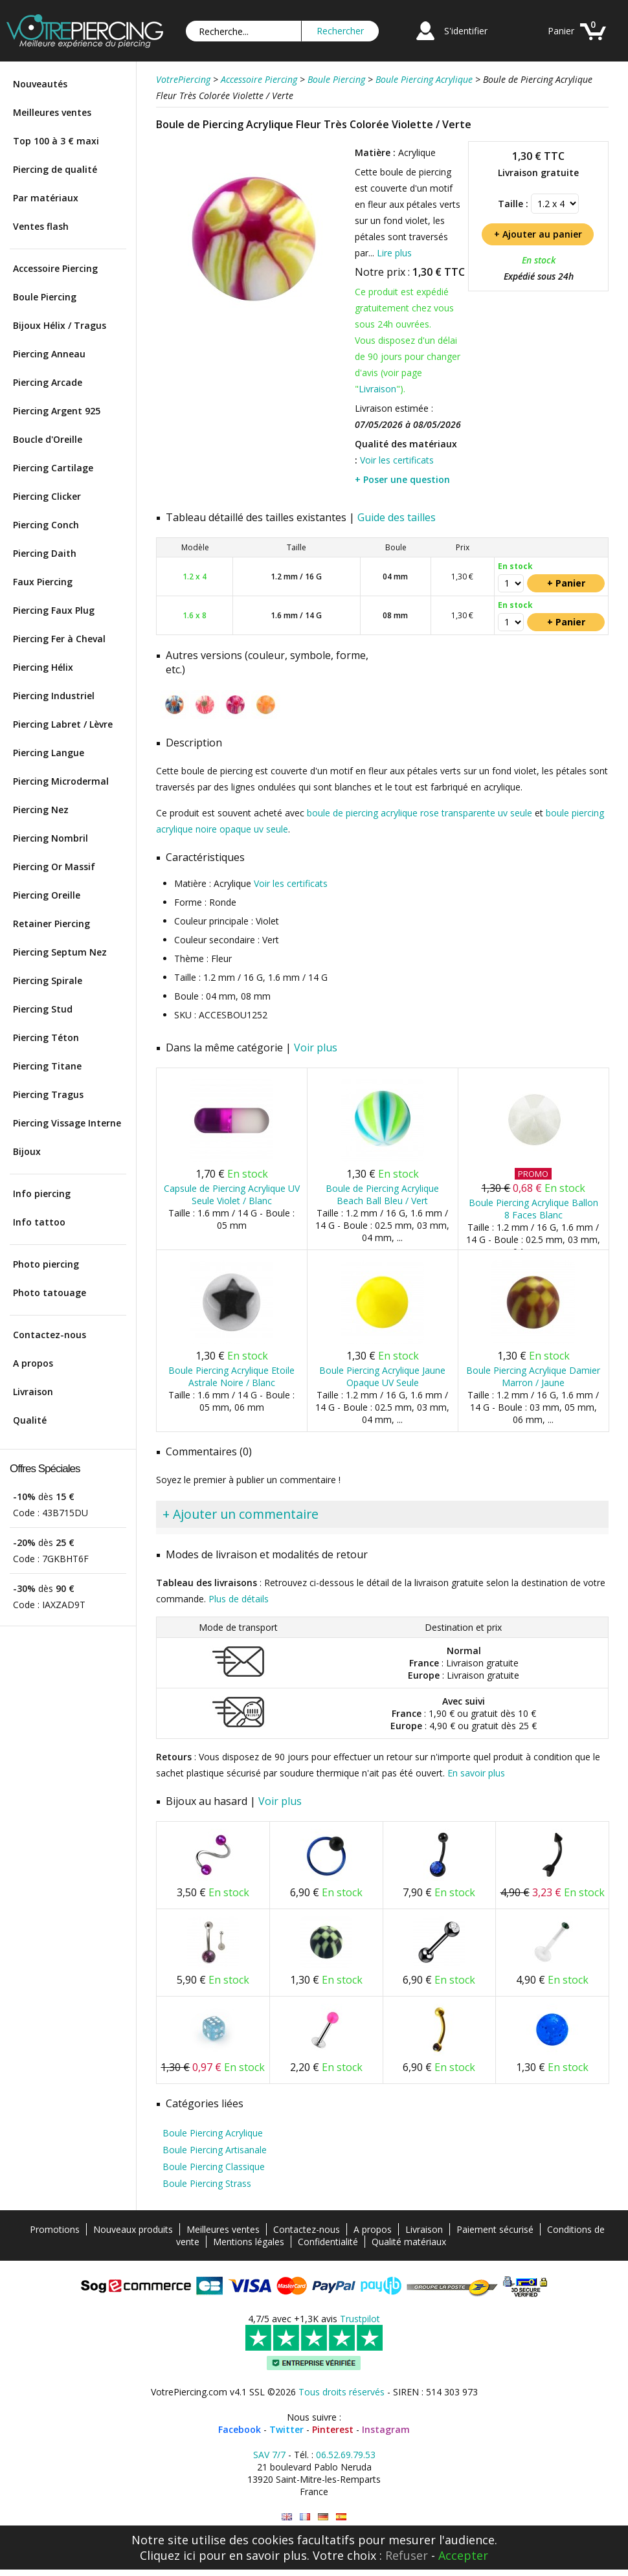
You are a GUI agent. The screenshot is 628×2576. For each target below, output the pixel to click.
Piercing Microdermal (61, 781)
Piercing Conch (46, 525)
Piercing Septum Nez (60, 952)
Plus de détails (238, 1599)
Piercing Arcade (47, 382)
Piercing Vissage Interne (67, 1123)
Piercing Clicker (47, 496)
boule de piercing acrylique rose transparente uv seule (419, 813)
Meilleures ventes (52, 112)
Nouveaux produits (133, 2229)
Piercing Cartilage (53, 468)
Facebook (239, 2429)
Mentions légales (248, 2241)
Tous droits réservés (341, 2392)
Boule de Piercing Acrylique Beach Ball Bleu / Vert (382, 1194)
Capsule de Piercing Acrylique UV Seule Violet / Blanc (232, 1194)
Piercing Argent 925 (56, 411)
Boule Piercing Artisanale (215, 2150)
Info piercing (42, 1193)
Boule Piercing (44, 297)
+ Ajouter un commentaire (241, 1514)
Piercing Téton (46, 1037)
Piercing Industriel (54, 695)
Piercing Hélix (43, 667)
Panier (561, 31)
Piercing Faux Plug (54, 610)
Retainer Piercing (51, 923)
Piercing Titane (47, 1066)
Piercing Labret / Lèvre (63, 724)
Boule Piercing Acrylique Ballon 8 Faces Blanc (533, 1208)
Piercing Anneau (49, 354)
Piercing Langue (48, 752)
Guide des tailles (396, 517)
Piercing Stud (43, 1009)
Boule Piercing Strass (207, 2183)
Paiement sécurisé (494, 2229)
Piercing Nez (41, 809)
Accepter (463, 2555)
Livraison (33, 1391)
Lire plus (394, 253)
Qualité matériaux (409, 2241)
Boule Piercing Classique (214, 2166)
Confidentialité (328, 2241)
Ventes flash (41, 226)
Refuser (406, 2555)
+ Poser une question (402, 479)
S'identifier (466, 31)
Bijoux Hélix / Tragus (59, 325)
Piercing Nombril (50, 838)
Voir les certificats (397, 460)
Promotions (55, 2229)
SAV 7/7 (269, 2454)
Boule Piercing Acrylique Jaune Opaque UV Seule (382, 1376)
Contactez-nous (49, 1334)
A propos (33, 1363)
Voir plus (315, 1047)
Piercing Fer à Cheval (59, 639)
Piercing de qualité (55, 169)
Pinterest (332, 2429)
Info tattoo (39, 1222)
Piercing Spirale (47, 980)
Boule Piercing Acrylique (213, 2133)
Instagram (386, 2429)
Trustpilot (360, 2319)
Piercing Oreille (46, 895)
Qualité (30, 1420)
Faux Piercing (43, 582)
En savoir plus (476, 1773)
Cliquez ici (168, 2555)
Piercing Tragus (48, 1094)
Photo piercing (46, 1264)
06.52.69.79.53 (346, 2454)
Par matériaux (45, 198)
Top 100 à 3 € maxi (56, 141)
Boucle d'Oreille (47, 439)
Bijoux (27, 1151)
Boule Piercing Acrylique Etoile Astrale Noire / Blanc (231, 1376)
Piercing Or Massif (54, 866)
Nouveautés (40, 84)
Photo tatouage (49, 1292)
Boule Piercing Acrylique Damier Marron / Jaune (533, 1376)
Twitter (286, 2429)
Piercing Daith (44, 553)
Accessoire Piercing (55, 268)
